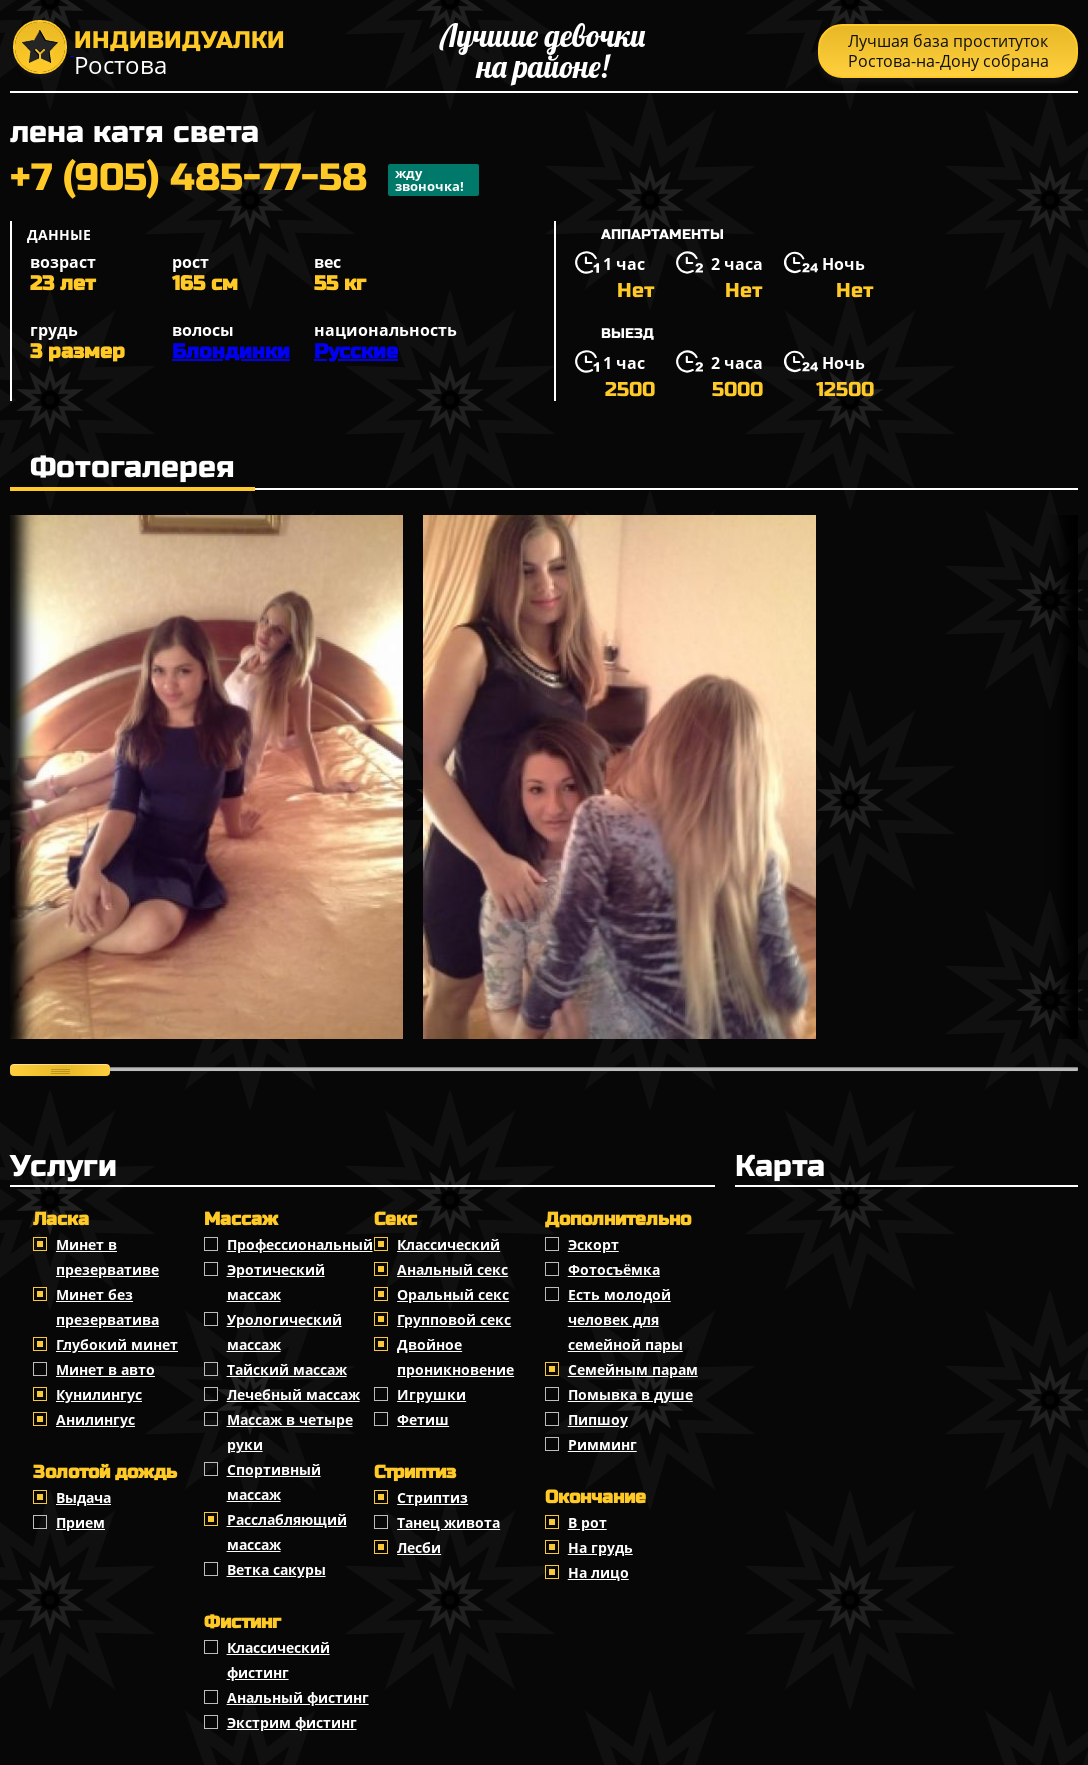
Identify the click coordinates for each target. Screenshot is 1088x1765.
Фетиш (423, 1419)
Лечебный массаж (293, 1394)
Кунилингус (99, 1394)
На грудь (600, 1547)
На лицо (598, 1572)
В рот (587, 1522)
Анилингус (95, 1419)
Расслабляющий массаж (287, 1532)
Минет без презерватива (107, 1307)
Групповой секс (454, 1319)
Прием (80, 1522)
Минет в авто (105, 1369)
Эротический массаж (276, 1282)
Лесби (419, 1547)
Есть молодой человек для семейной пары (625, 1319)
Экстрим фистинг (292, 1722)
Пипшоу (598, 1419)
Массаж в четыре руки (290, 1432)
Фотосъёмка (614, 1269)
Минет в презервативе (107, 1257)
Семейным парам (633, 1369)
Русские (356, 351)
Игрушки (431, 1394)
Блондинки (231, 351)
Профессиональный (300, 1244)
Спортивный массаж (274, 1482)
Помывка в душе (630, 1394)
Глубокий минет (117, 1344)
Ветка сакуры (276, 1569)
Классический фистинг (278, 1660)
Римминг (602, 1444)
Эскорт (593, 1244)
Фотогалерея (132, 467)
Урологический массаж (284, 1332)
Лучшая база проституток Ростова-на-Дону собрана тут (948, 54)
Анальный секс (452, 1269)
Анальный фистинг (298, 1697)
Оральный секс (453, 1294)
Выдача (83, 1497)
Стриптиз (432, 1497)
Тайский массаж (287, 1369)
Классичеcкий (448, 1244)
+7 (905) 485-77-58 (244, 180)
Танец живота (448, 1522)
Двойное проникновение (455, 1357)
